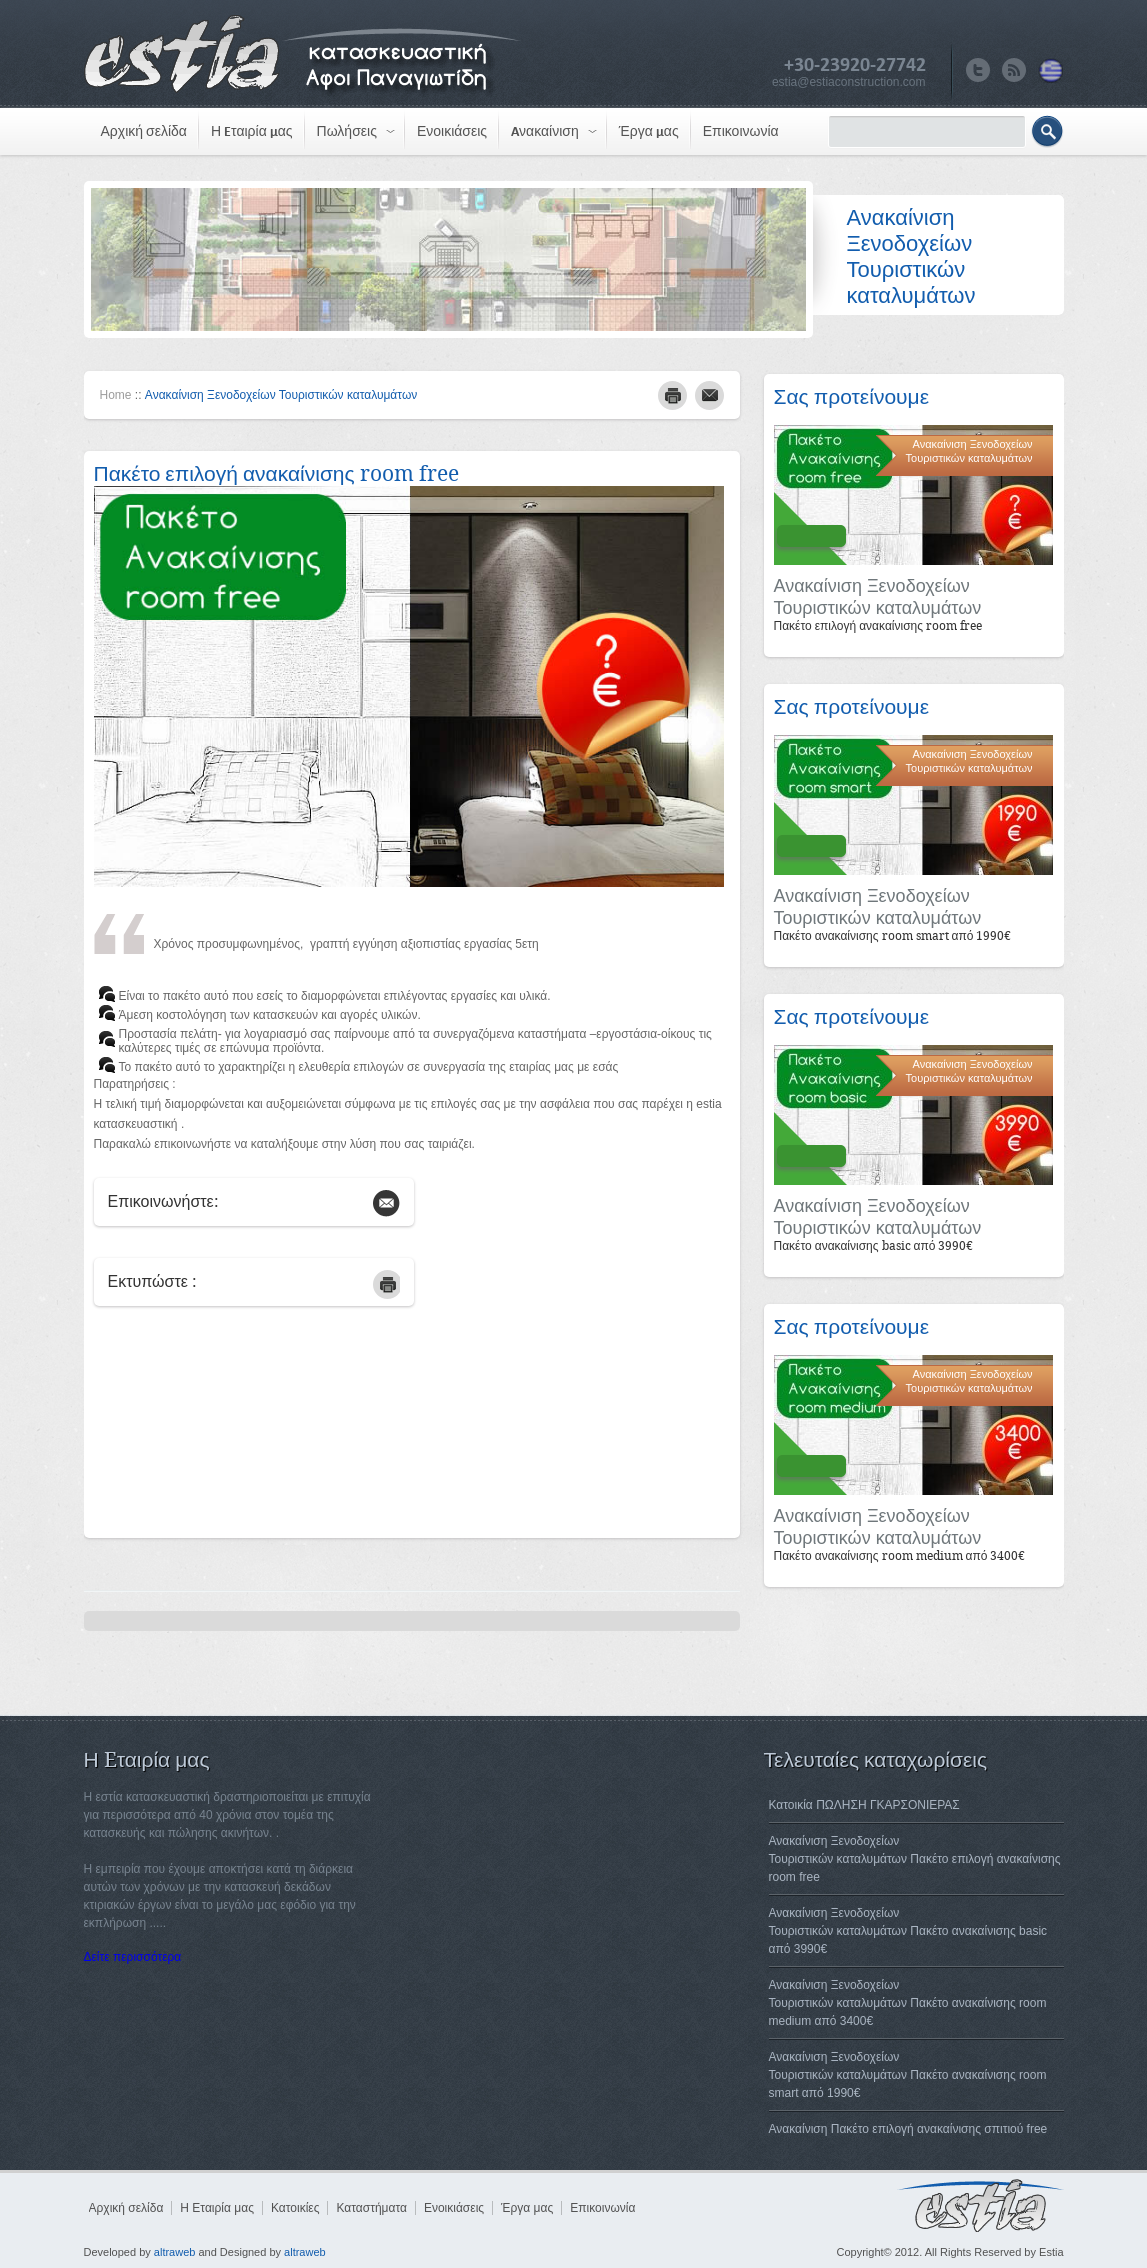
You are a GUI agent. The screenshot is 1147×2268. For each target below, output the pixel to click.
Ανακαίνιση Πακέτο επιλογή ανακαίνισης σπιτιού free (908, 2129)
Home (116, 395)
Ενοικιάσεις (452, 131)
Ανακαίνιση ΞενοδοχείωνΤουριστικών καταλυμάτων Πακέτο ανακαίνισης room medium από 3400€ (908, 2003)
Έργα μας (649, 131)
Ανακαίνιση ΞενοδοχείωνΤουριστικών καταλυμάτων (878, 597)
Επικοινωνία (741, 131)
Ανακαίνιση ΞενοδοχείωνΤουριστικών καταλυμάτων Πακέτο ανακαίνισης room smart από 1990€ (908, 2075)
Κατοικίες (295, 2208)
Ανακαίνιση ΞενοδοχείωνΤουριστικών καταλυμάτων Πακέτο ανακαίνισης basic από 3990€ (908, 1931)
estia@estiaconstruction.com (849, 82)
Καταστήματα (371, 2208)
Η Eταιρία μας (252, 131)
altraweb (175, 2252)
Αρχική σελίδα (144, 131)
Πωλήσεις (347, 131)
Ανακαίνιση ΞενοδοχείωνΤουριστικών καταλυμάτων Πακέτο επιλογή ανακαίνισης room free (915, 1859)
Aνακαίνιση (545, 131)
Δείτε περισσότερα (133, 1957)
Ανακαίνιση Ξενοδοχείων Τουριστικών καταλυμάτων (281, 395)
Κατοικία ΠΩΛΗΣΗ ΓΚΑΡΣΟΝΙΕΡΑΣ (864, 1805)
